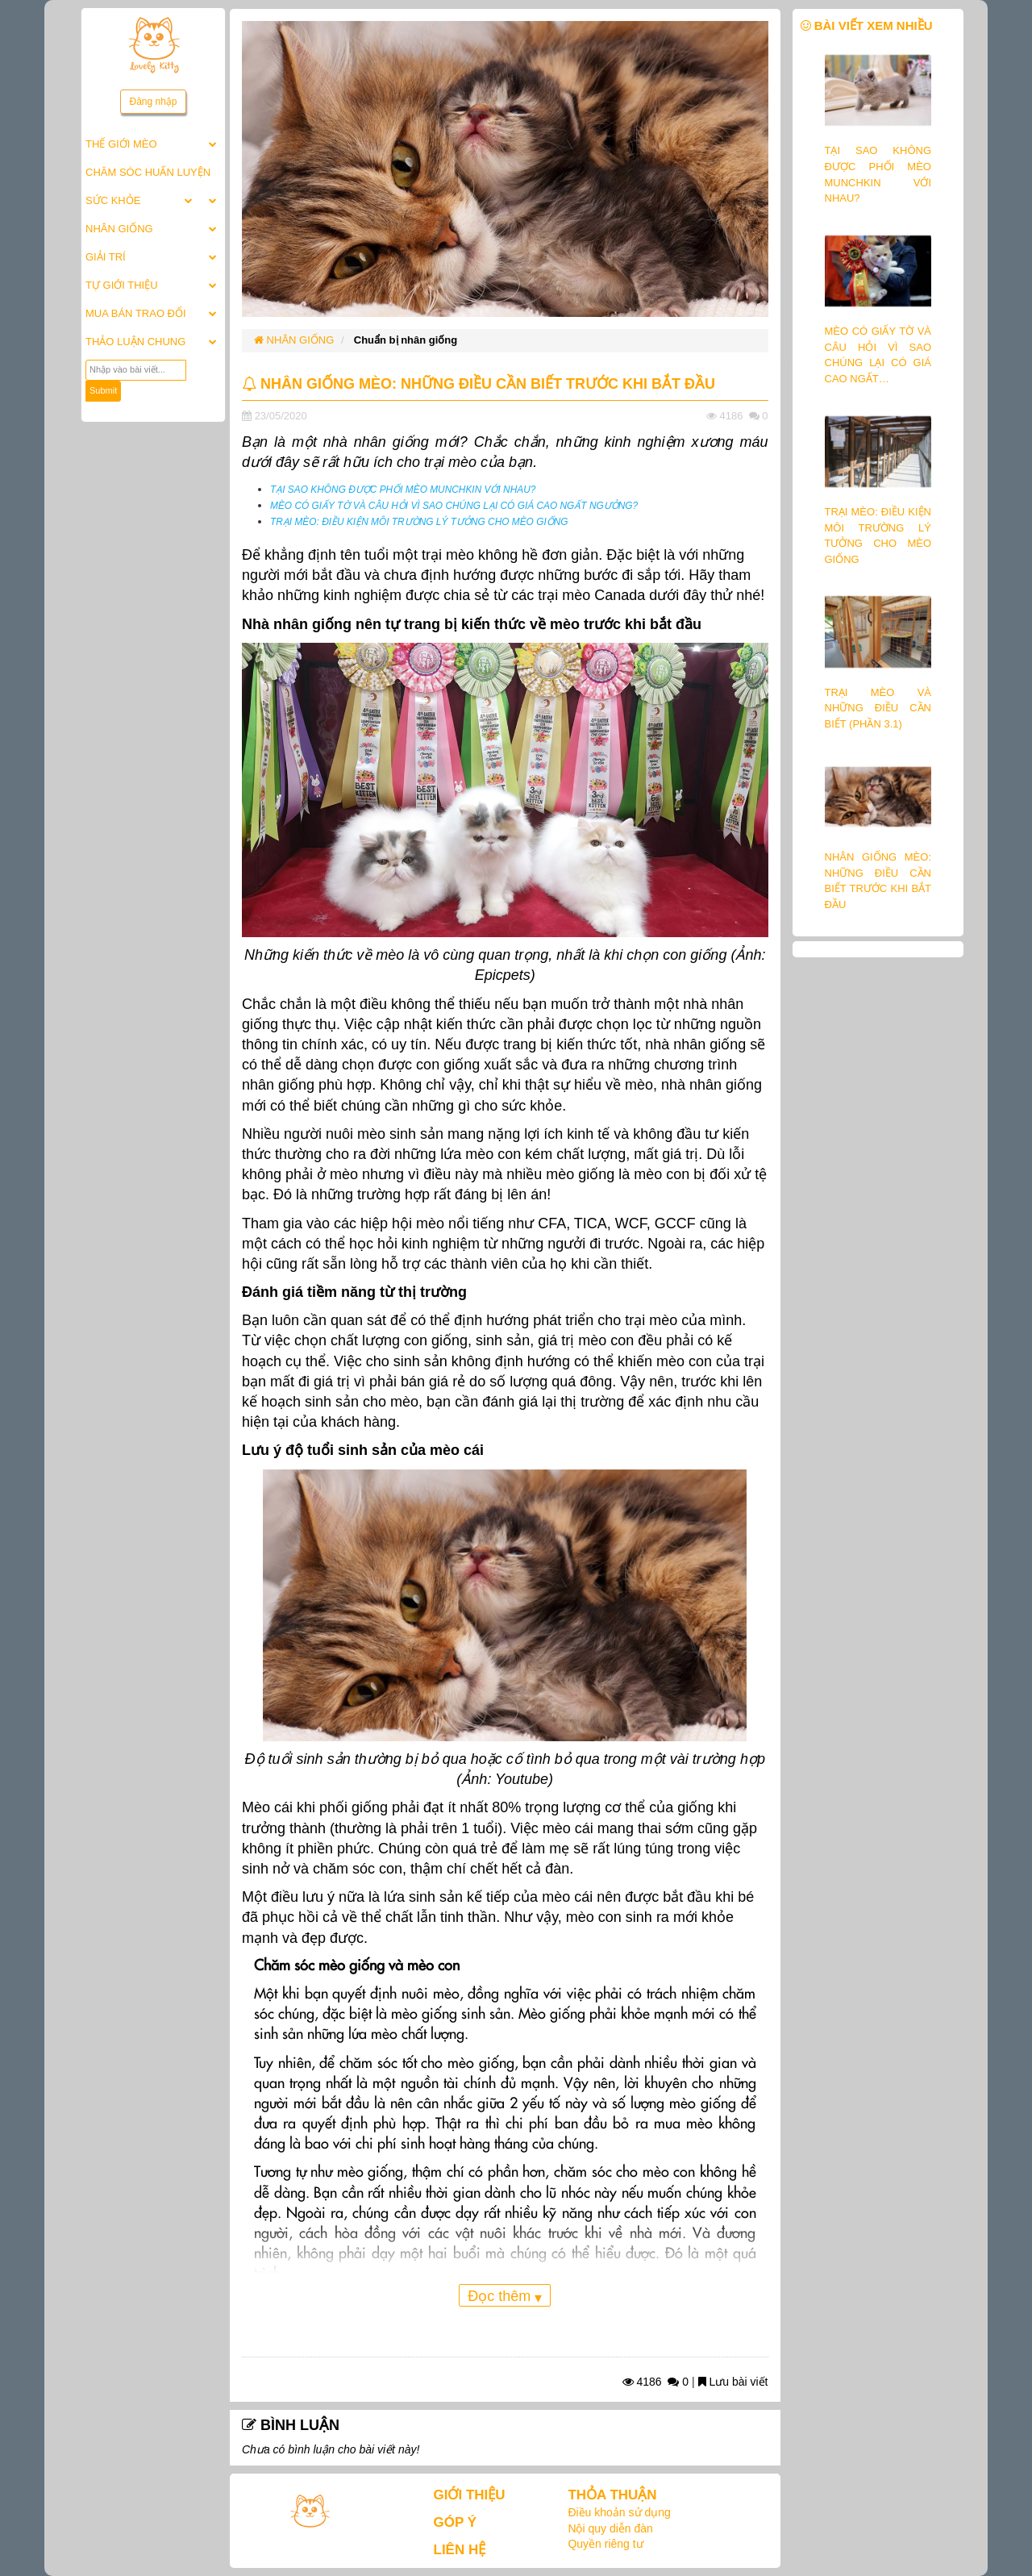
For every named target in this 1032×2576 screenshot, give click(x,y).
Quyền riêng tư (605, 2543)
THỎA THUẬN (612, 2495)
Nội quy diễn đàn (610, 2528)
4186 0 (655, 2381)
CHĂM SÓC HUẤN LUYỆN (147, 172)
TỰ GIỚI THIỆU (121, 285)
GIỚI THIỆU (470, 2495)
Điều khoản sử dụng (619, 2512)
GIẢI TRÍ (105, 257)
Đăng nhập (153, 101)
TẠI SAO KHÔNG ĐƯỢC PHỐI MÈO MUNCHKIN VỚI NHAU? (402, 489)
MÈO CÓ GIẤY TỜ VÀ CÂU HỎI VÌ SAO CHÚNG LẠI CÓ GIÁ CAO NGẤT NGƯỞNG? (454, 505)
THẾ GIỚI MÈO (121, 144)
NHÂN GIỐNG (119, 229)
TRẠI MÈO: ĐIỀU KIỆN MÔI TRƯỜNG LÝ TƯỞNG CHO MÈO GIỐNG (419, 521)
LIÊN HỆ (460, 2549)
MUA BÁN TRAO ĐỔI (135, 313)
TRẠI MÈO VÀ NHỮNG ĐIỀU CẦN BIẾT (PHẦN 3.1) (878, 708)
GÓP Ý (455, 2522)
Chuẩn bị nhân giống (405, 340)
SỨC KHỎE (112, 200)
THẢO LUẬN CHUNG (135, 342)
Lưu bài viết (733, 2381)
